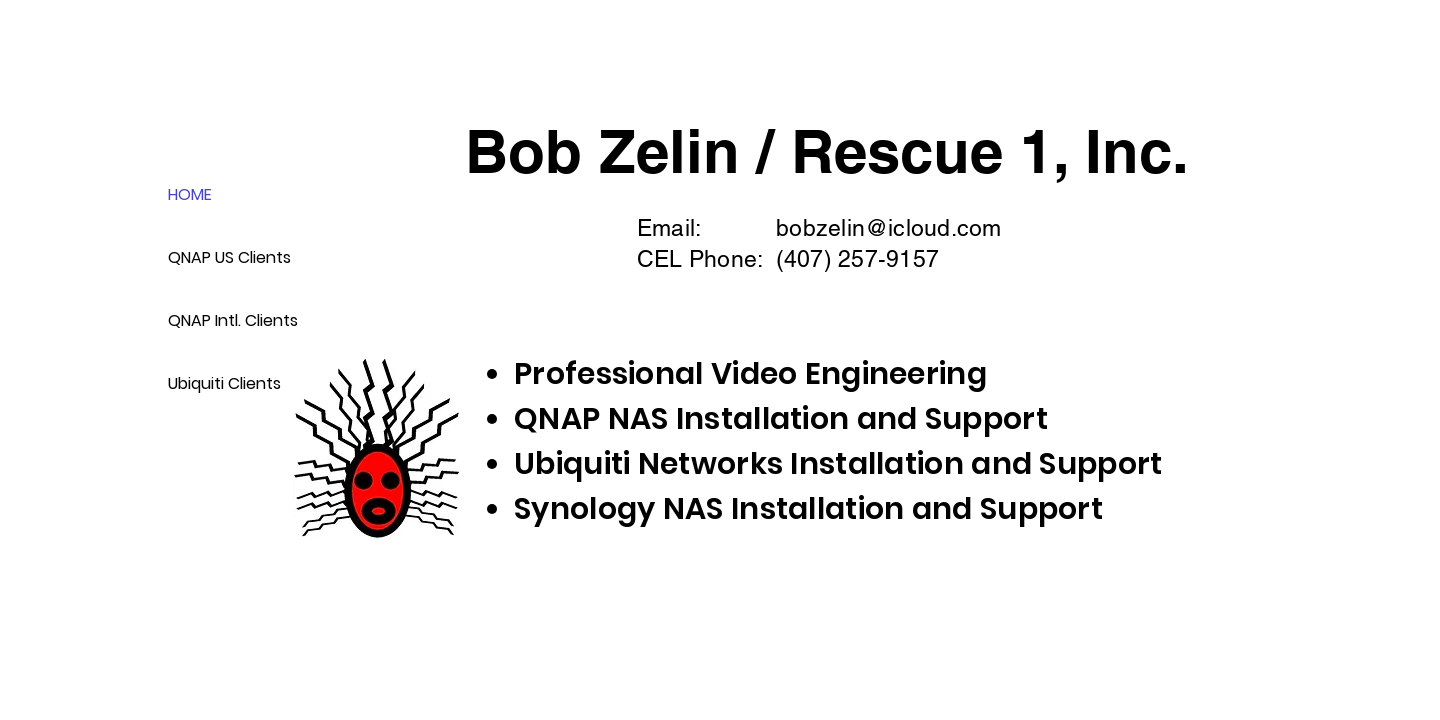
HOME (190, 194)
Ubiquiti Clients (224, 383)
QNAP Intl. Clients (230, 320)
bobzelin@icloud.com (888, 228)
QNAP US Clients (229, 257)
